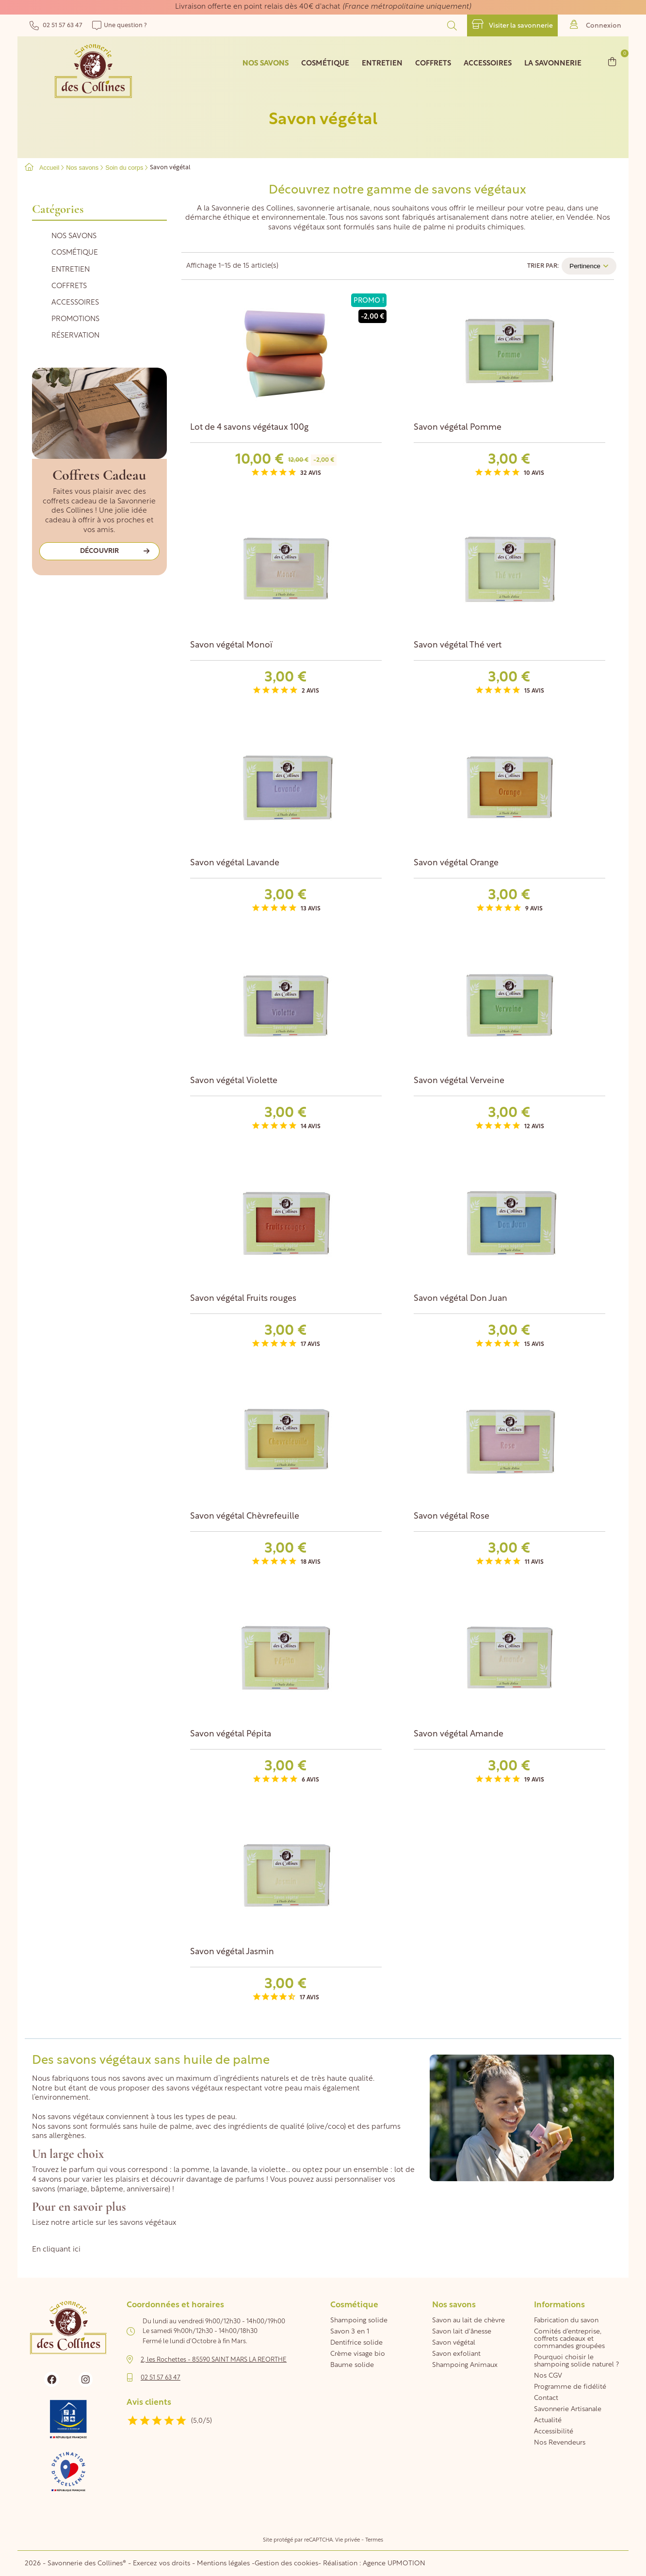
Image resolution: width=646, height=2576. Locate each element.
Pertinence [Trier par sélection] (589, 266)
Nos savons (74, 236)
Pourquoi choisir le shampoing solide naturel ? (576, 2361)
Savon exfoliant (456, 2354)
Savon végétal (453, 2343)
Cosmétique (74, 253)
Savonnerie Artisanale (567, 2409)
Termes (374, 2540)
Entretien (70, 270)
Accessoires (75, 303)
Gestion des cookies (286, 2563)
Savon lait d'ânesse (461, 2331)
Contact (546, 2398)
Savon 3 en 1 (349, 2331)
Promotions (75, 319)
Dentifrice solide (356, 2343)
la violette (268, 2170)
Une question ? (119, 25)
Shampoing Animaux (465, 2365)
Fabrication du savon (566, 2320)
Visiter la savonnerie (512, 24)
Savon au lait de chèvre (468, 2320)
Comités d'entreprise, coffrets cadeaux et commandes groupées (569, 2339)
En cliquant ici (56, 2249)
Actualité (548, 2420)
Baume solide (352, 2365)
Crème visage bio (357, 2354)
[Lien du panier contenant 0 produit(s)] (612, 61)
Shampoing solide (359, 2320)
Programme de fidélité (570, 2387)
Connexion (595, 24)
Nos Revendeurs (559, 2442)
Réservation (75, 336)
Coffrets (69, 286)
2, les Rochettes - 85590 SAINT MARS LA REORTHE (214, 2360)
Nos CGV (548, 2376)
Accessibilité (553, 2431)
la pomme (192, 2170)
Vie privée (347, 2540)
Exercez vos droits (162, 2563)
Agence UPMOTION (394, 2563)
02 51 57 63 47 (56, 25)
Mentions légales (223, 2563)
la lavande (230, 2170)
